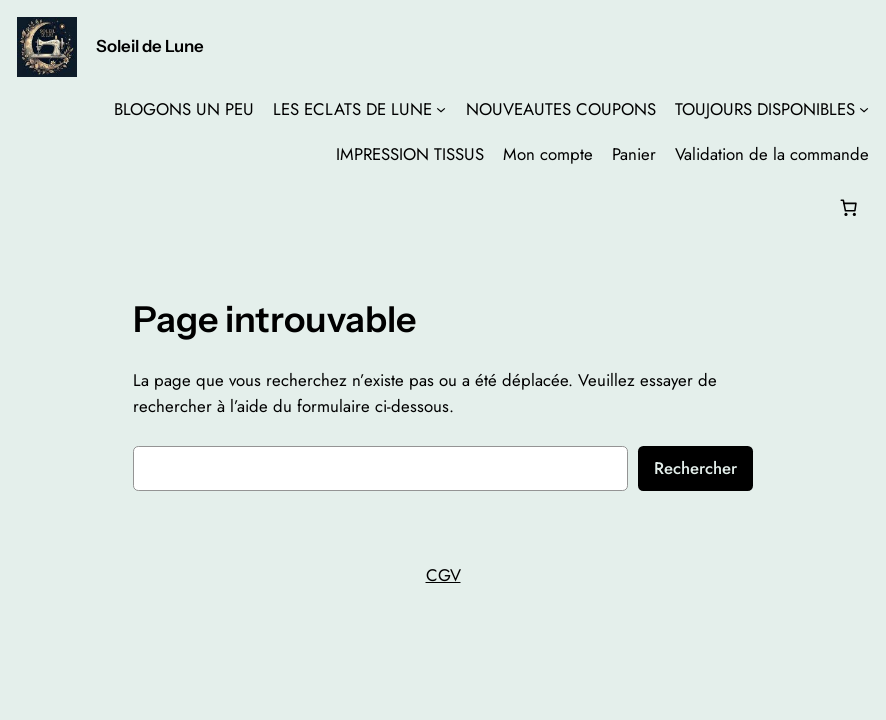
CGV (443, 575)
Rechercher (695, 468)
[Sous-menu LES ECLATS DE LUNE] (441, 109)
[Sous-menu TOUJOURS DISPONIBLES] (864, 109)
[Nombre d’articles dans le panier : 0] (848, 207)
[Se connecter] (33, 207)
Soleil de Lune (150, 46)
